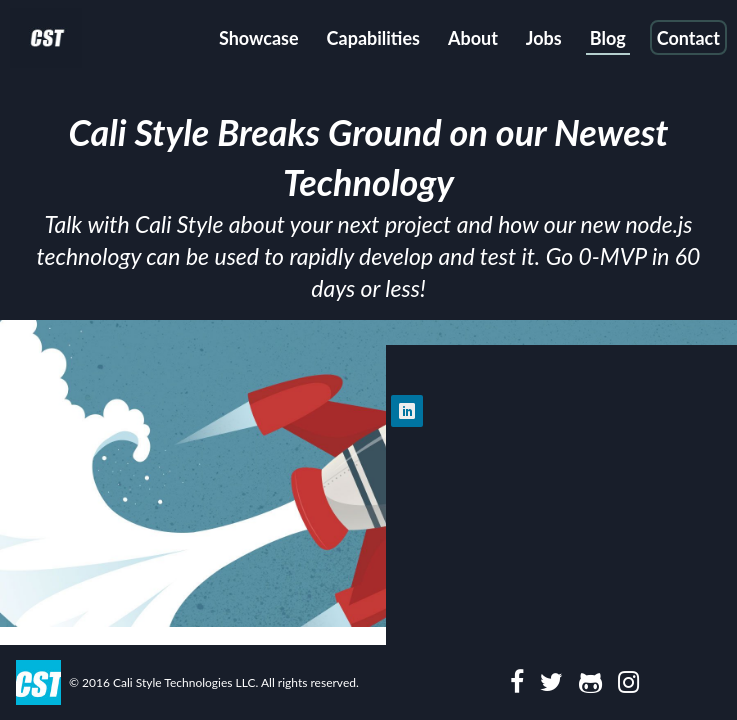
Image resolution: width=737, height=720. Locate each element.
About (473, 38)
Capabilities (373, 38)
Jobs (544, 38)
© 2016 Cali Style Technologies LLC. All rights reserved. (214, 682)
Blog (608, 38)
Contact (688, 38)
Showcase (259, 38)
